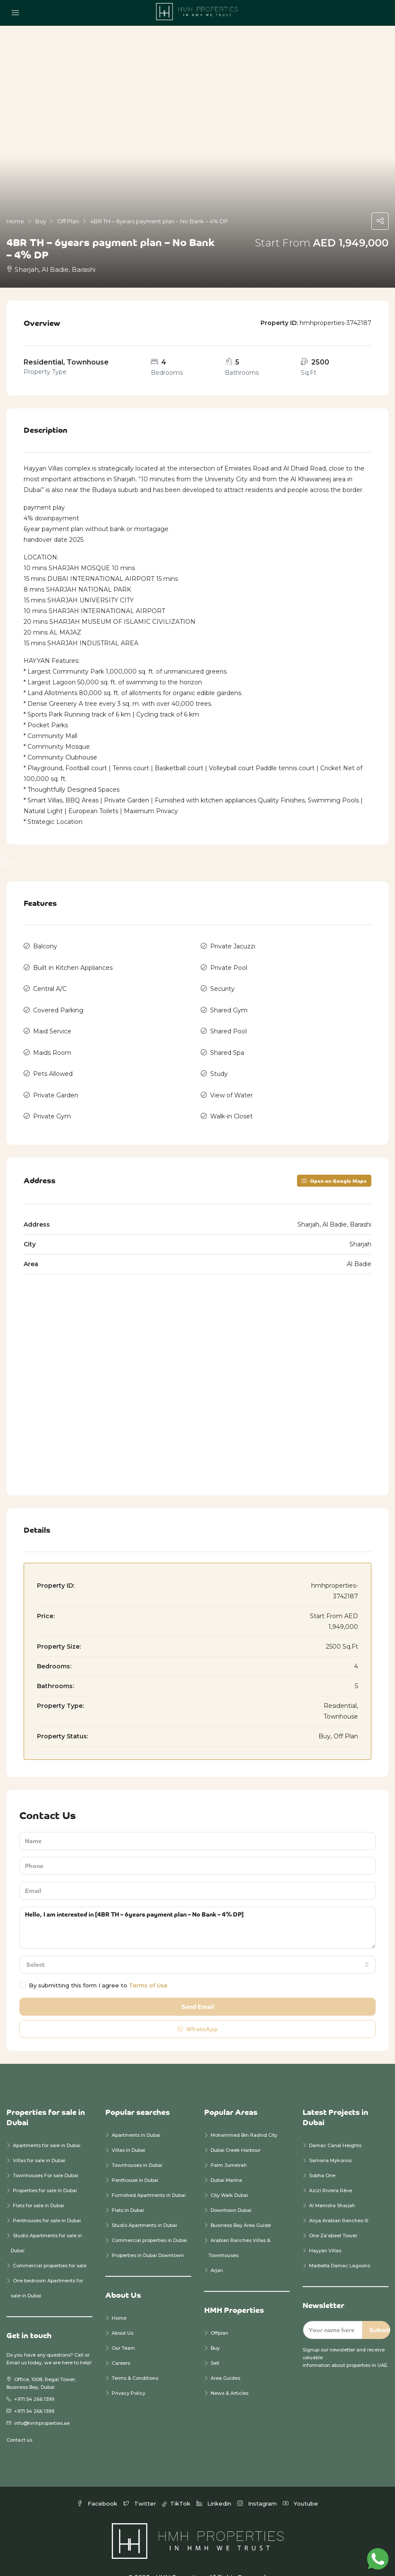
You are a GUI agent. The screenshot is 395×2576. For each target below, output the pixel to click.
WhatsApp (197, 2011)
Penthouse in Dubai (135, 2163)
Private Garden (55, 1080)
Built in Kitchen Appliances (73, 965)
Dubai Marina (226, 2163)
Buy (215, 2331)
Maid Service (52, 1023)
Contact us (19, 2423)
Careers (121, 2346)
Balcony (45, 945)
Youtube (300, 2486)
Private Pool (228, 965)
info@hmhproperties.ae (42, 2406)
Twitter (140, 2486)
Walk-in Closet (231, 1100)
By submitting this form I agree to (93, 1968)
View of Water (231, 1080)
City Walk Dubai (229, 2178)
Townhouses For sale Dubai (45, 2158)
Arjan (217, 2253)
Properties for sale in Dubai (45, 2173)
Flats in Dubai (128, 2193)
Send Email (197, 1989)
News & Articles (229, 2376)
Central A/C (50, 984)
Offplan (219, 2316)
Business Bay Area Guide (241, 2208)
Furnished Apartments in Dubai (149, 2178)
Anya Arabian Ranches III (339, 2203)
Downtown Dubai (231, 2193)
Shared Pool (228, 1023)
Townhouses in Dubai (137, 2148)
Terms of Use (148, 1968)
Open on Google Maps (334, 1163)
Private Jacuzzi (232, 945)
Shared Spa (227, 1042)
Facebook (98, 2486)
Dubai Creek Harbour (235, 2133)
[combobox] (197, 1947)
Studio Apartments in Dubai (144, 2208)
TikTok (177, 2486)
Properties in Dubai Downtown (148, 2238)
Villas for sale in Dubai (39, 2143)
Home (119, 2301)
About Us (122, 2316)
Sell (215, 2346)
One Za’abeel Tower (333, 2218)
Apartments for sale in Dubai (46, 2128)
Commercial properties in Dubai (149, 2223)
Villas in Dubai (128, 2133)
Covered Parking (58, 1003)
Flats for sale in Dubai (38, 2188)
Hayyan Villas (325, 2233)
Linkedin (214, 2486)
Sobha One (322, 2158)
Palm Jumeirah (229, 2148)
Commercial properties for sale (49, 2248)
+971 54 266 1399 (34, 2382)
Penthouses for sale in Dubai (47, 2203)
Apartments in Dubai (136, 2118)
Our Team (123, 2331)
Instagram (258, 2486)
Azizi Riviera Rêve (330, 2173)
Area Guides (225, 2361)
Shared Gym (229, 1003)
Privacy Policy (128, 2376)
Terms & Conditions (135, 2361)
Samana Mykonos (330, 2143)
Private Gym (52, 1100)
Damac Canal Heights (335, 2128)
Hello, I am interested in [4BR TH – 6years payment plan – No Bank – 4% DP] (197, 1910)
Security (222, 984)
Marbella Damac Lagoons (339, 2248)
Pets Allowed (53, 1061)
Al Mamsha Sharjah (332, 2188)
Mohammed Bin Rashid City (244, 2118)
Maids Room (52, 1042)
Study (219, 1061)
